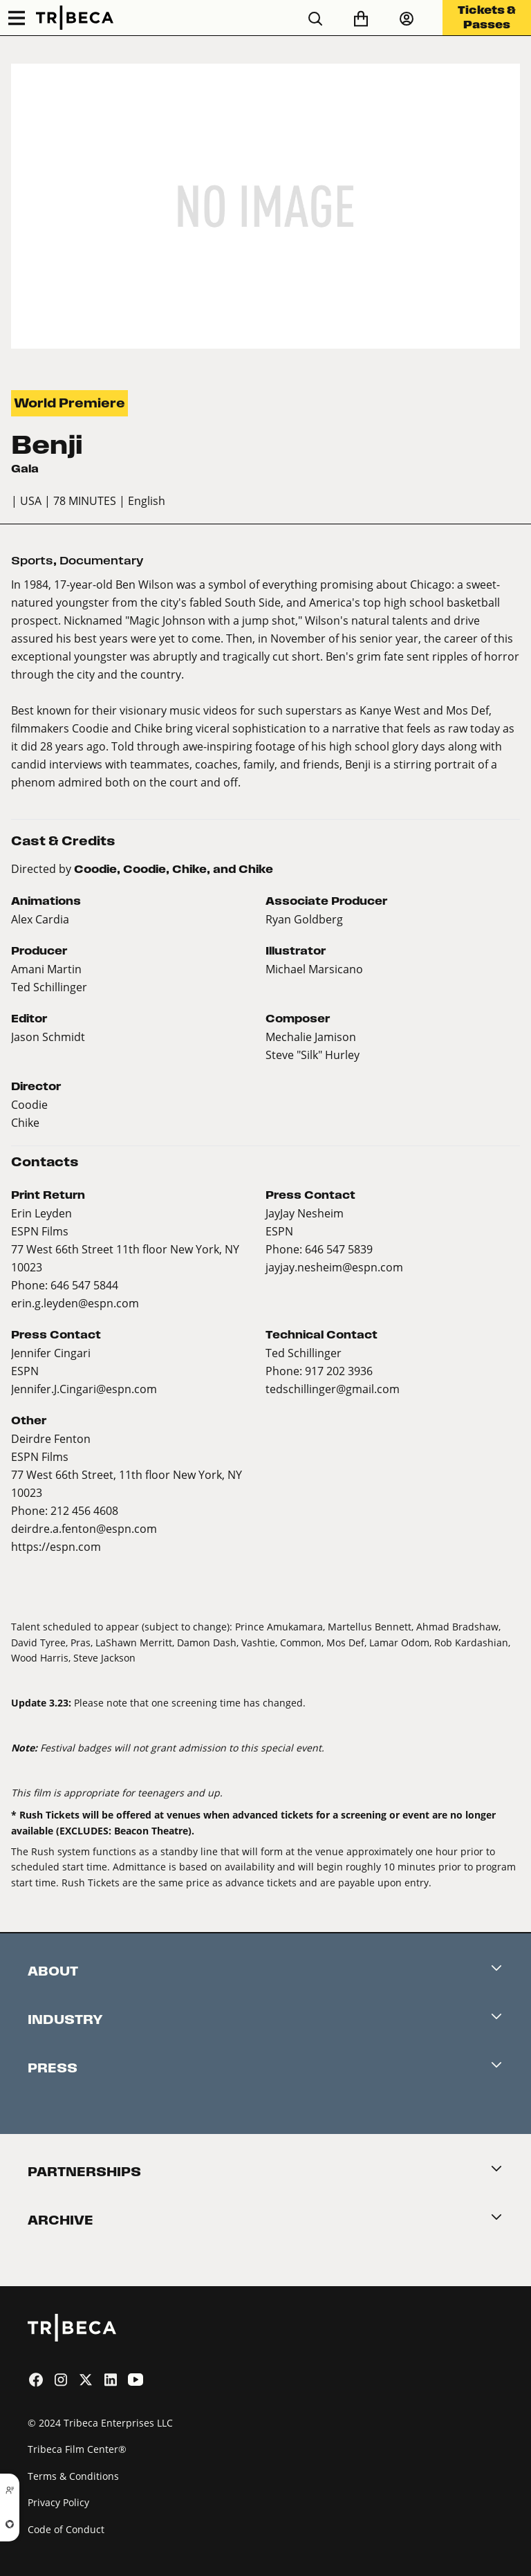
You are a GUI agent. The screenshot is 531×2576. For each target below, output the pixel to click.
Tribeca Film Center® (77, 2449)
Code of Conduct (66, 2529)
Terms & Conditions (73, 2476)
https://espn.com (56, 1546)
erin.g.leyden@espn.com (75, 1303)
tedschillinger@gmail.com (333, 1388)
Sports (32, 561)
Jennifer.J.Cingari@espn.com (84, 1388)
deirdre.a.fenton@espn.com (84, 1528)
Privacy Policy (58, 2502)
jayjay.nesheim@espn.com (334, 1267)
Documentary (101, 561)
